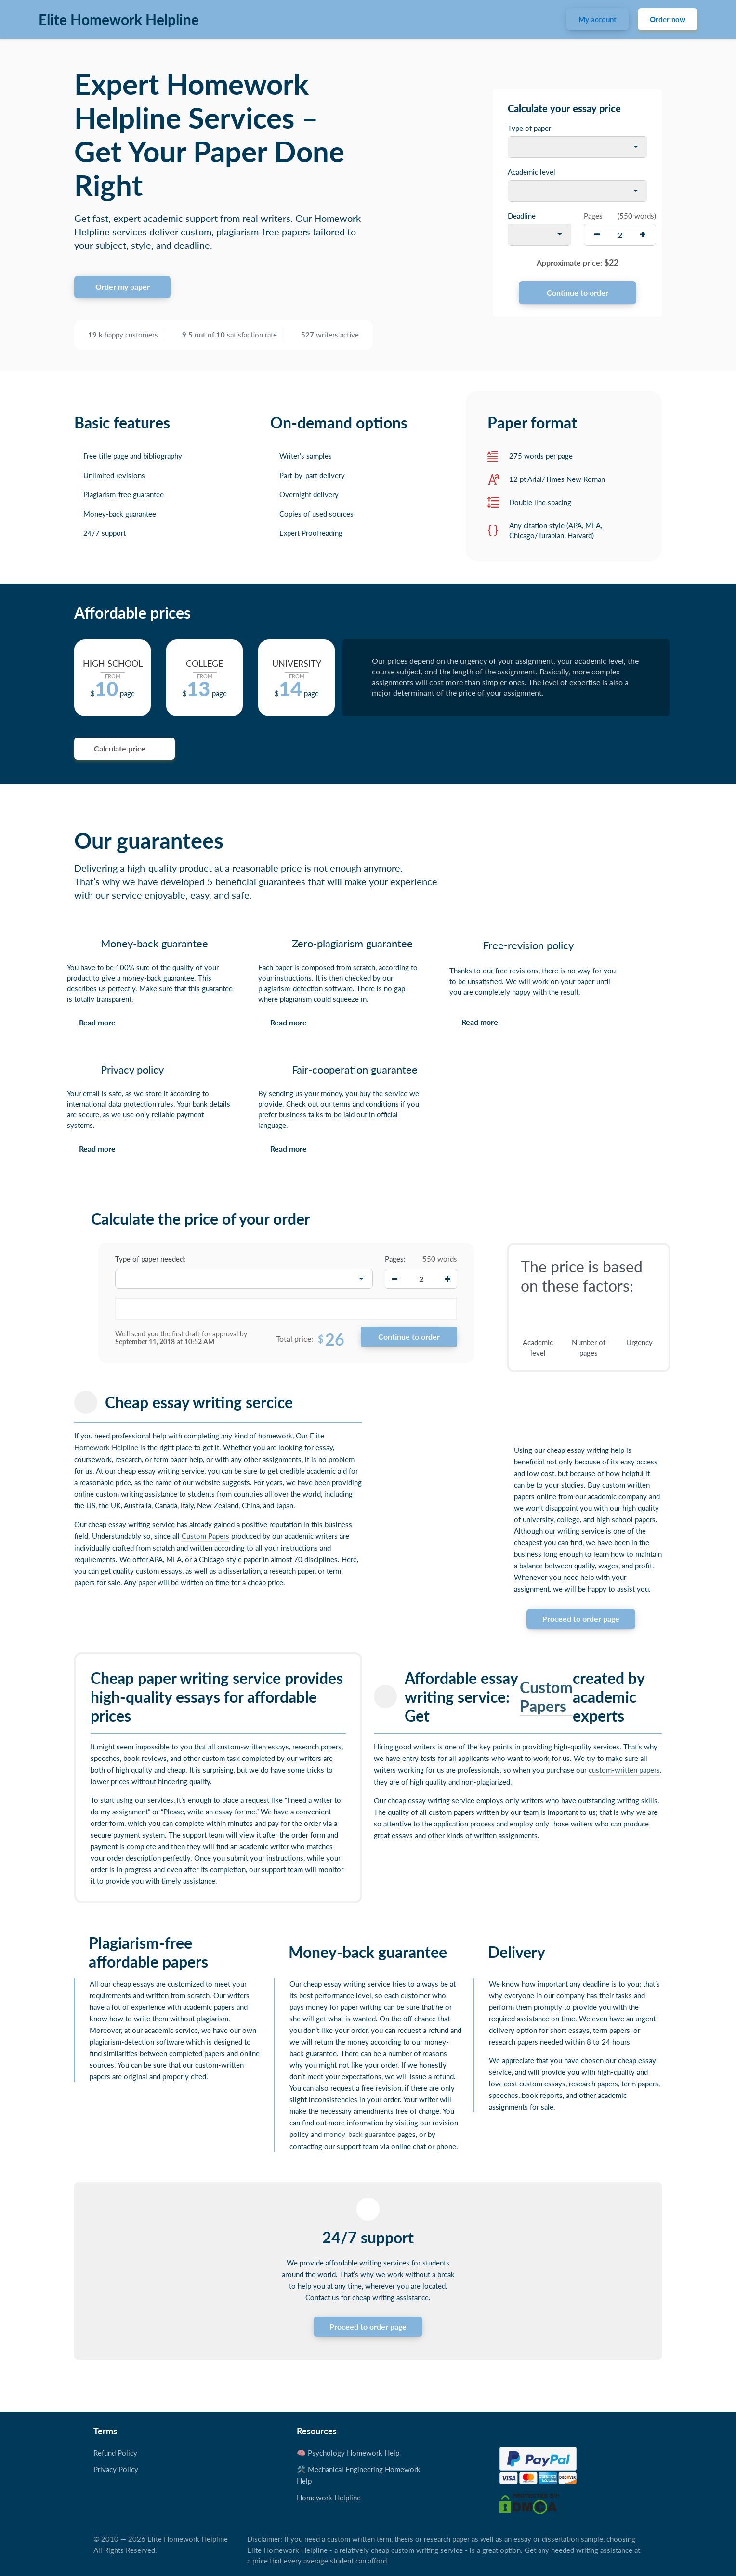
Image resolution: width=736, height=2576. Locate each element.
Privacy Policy (115, 2469)
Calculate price (119, 748)
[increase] (642, 234)
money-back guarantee (359, 2134)
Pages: (395, 1259)
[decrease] (597, 234)
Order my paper (122, 286)
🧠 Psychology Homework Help (348, 2452)
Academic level (531, 172)
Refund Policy (115, 2452)
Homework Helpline (106, 1447)
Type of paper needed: (150, 1259)
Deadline (522, 215)
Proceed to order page (580, 1618)
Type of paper (529, 128)
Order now (667, 19)
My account (597, 19)
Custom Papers (205, 1535)
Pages (593, 215)
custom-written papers (624, 1769)
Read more (97, 1022)
